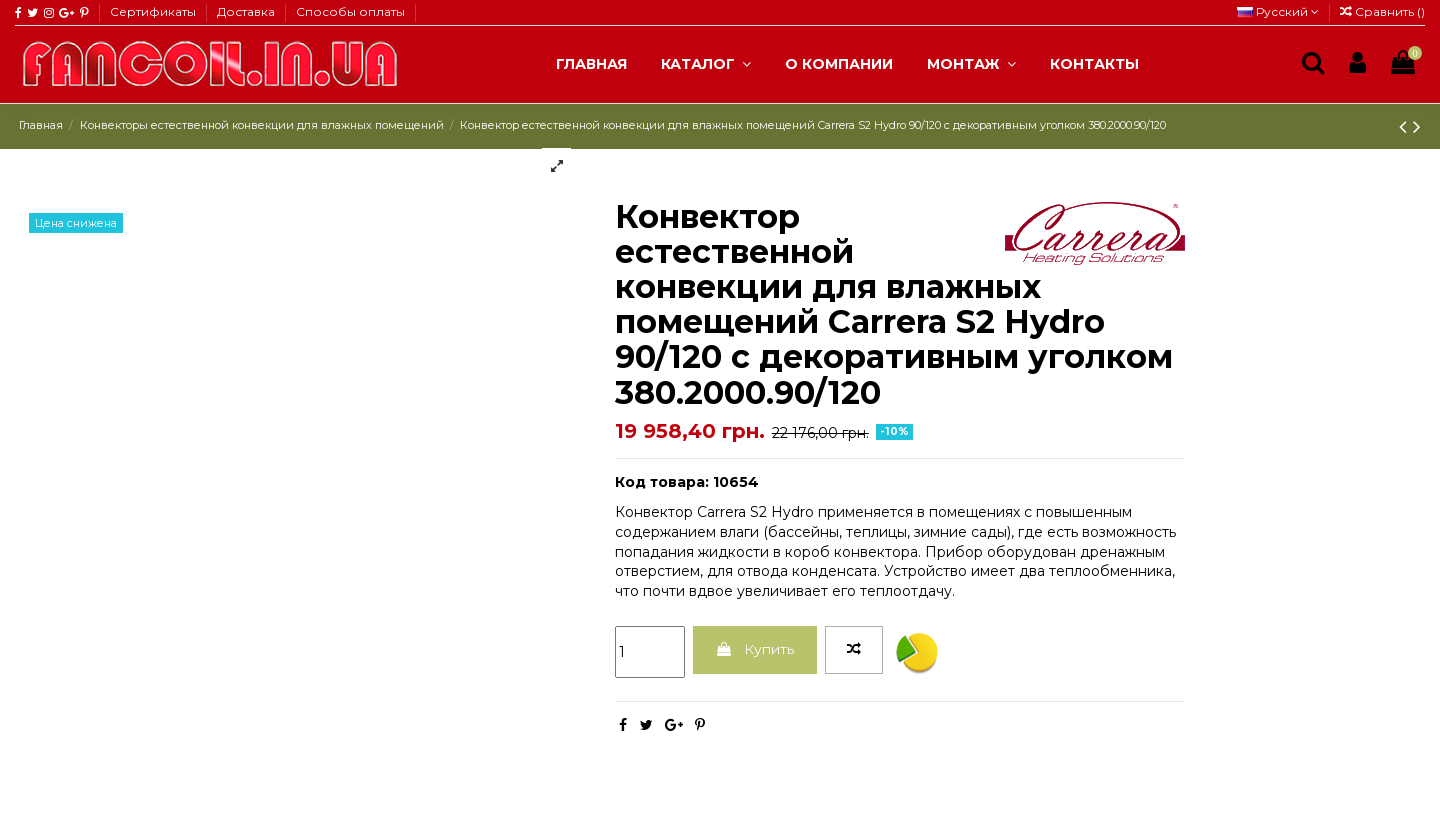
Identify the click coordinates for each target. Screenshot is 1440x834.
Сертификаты (154, 11)
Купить (754, 649)
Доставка (247, 11)
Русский (1278, 11)
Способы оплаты (350, 11)
